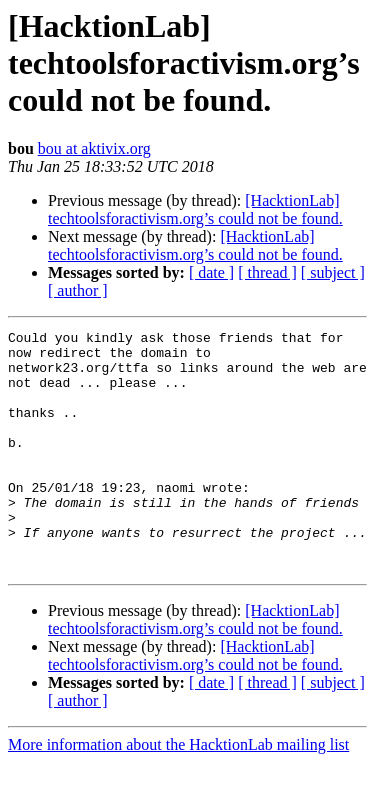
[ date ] (211, 272)
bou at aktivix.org (94, 148)
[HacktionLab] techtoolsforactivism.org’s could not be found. (195, 209)
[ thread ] (267, 272)
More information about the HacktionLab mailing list (178, 792)
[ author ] (78, 290)
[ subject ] (333, 272)
